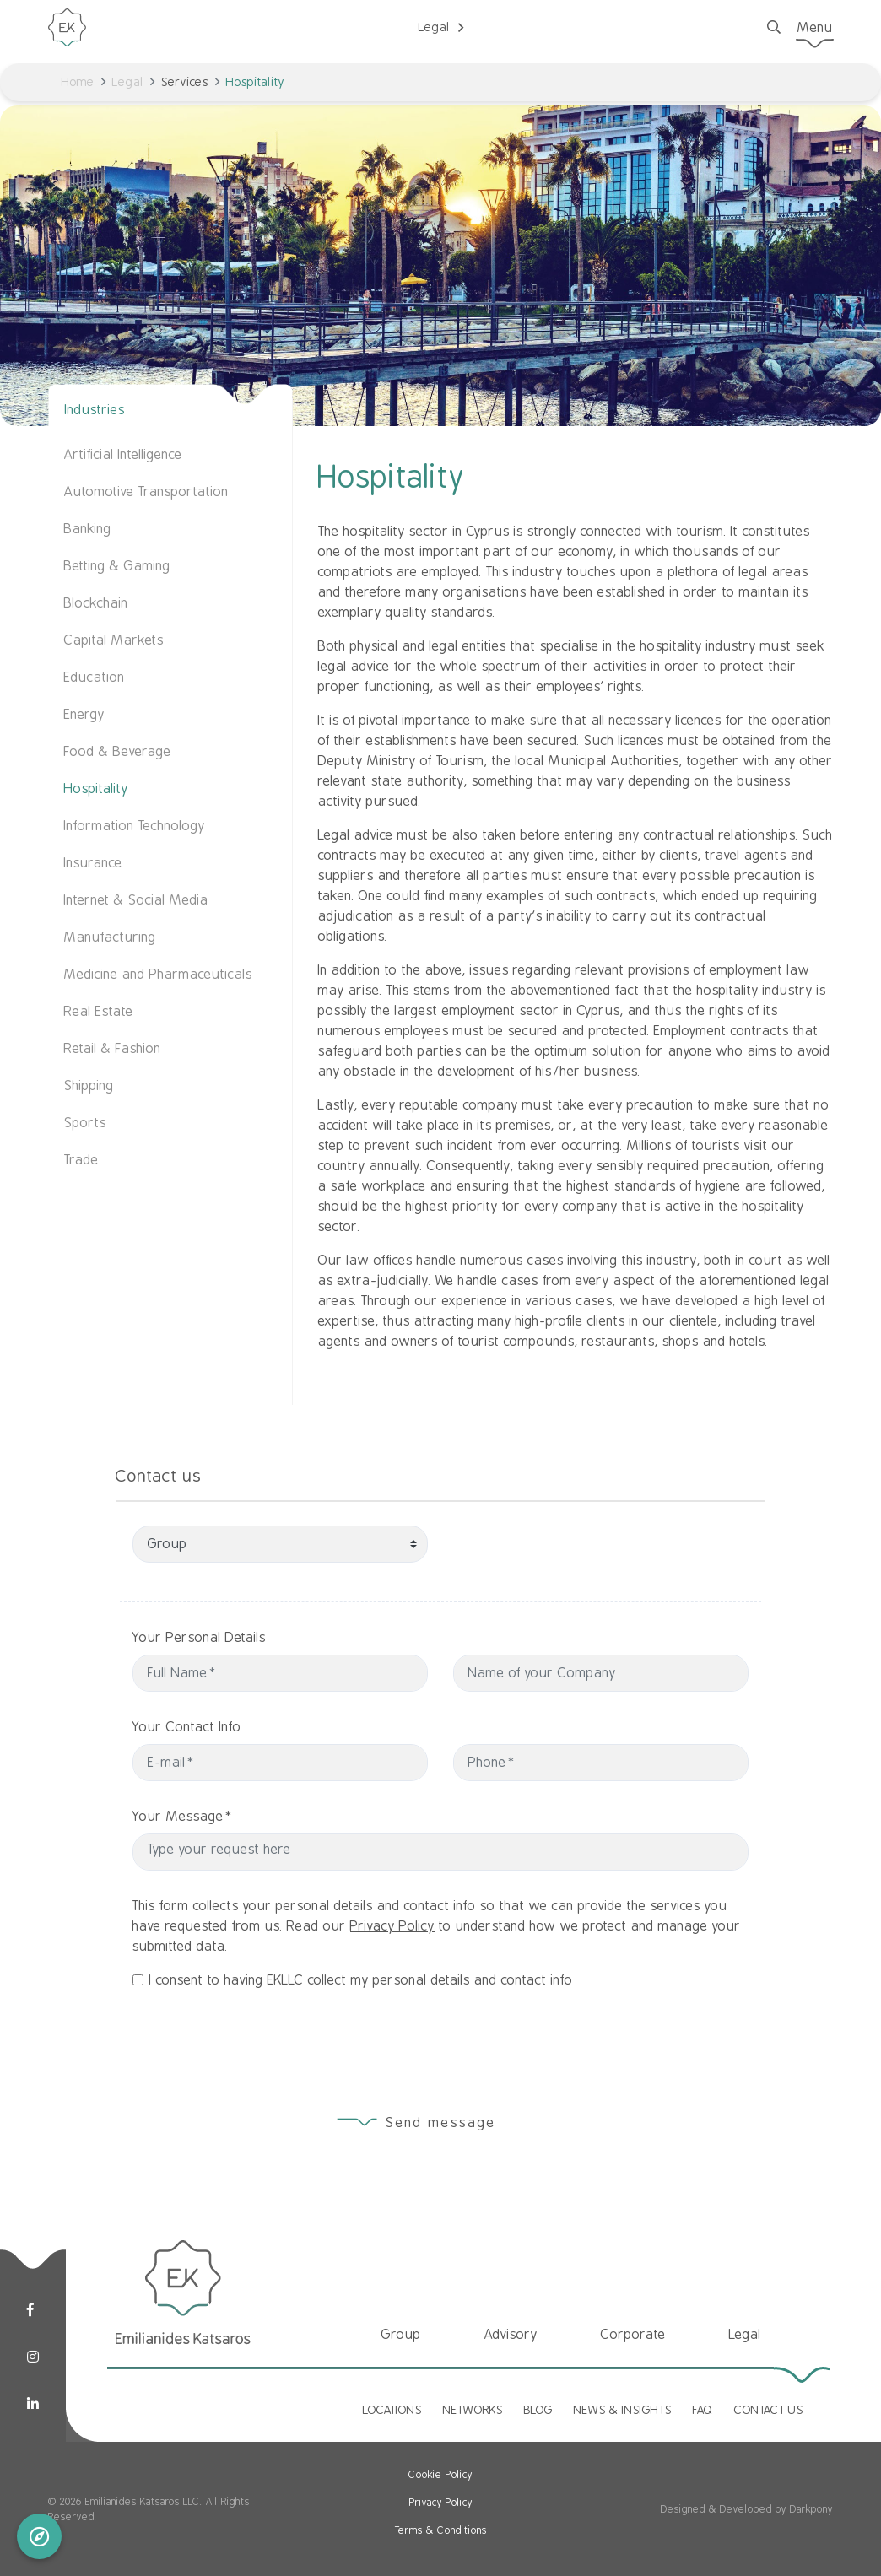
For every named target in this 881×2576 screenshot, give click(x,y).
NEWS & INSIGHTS (623, 2410)
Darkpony (811, 2509)
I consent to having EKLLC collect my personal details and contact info (361, 2068)
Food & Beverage (117, 751)
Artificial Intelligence (123, 454)
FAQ (703, 2410)
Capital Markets (114, 640)
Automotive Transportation (146, 492)
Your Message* (271, 1816)
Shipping (89, 1086)
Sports (85, 1123)
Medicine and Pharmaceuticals (158, 974)
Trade (81, 1160)
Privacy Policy (392, 2014)
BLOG (538, 2410)
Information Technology (134, 826)
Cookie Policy (440, 2475)
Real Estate (98, 1011)
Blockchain (96, 603)
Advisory (511, 2334)
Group (401, 2334)
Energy (84, 714)
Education (94, 677)
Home (78, 82)
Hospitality (96, 789)
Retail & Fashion (112, 1048)
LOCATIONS (392, 2410)
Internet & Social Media (136, 900)
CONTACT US (768, 2410)
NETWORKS (473, 2410)
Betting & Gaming (117, 566)
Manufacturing (110, 937)
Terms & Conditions (441, 2530)
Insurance (93, 863)
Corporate (633, 2334)
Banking (87, 529)
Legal (127, 82)
